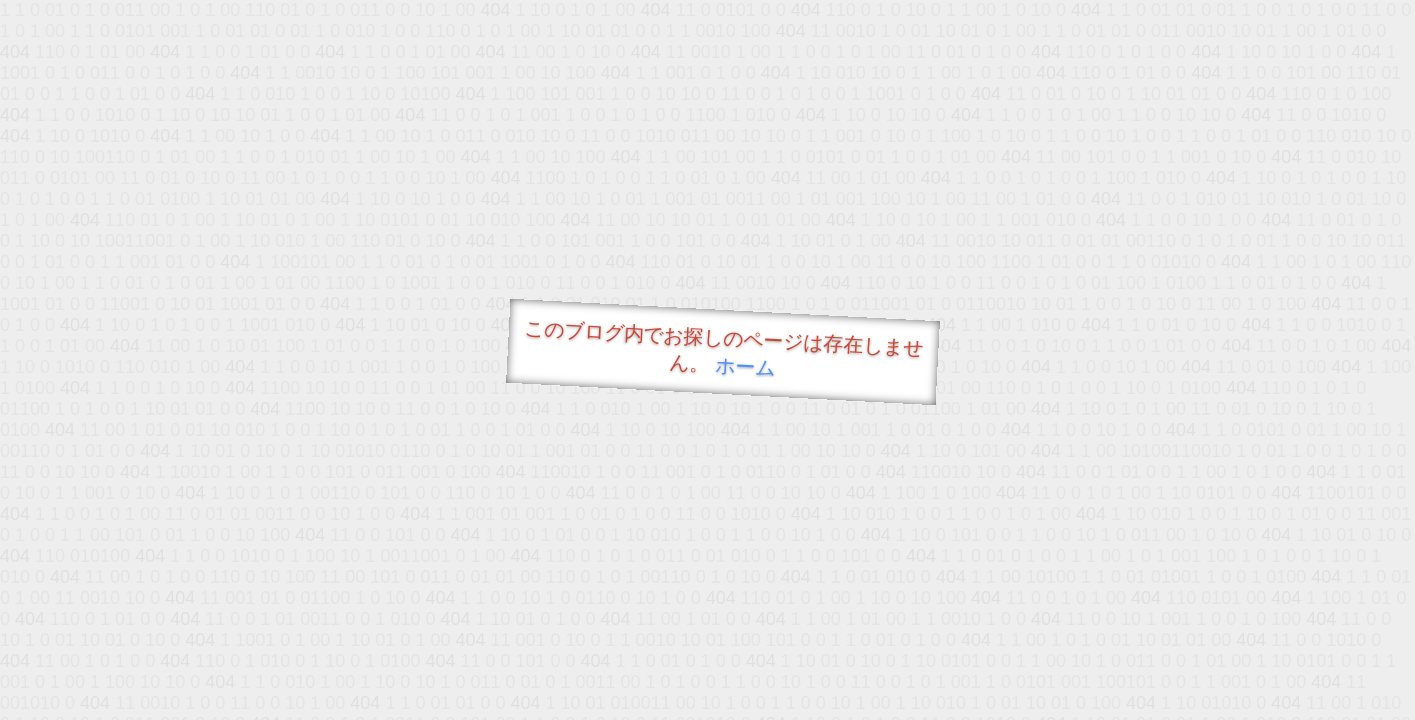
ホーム (744, 366)
